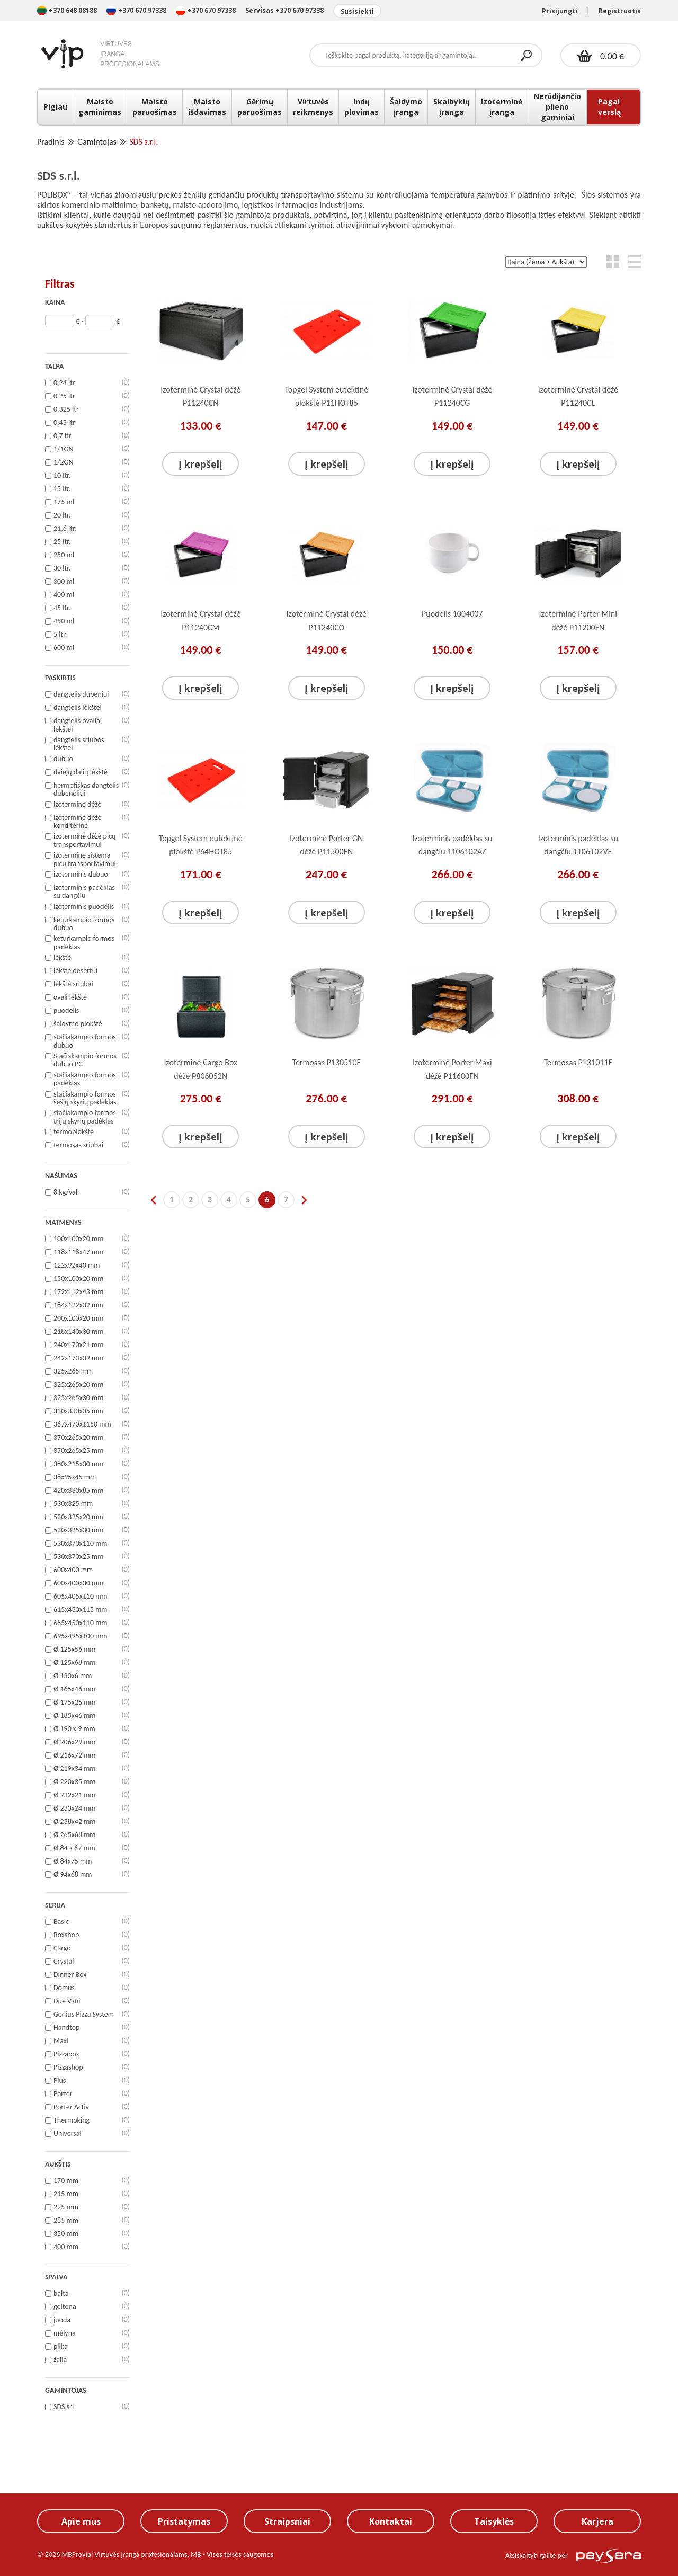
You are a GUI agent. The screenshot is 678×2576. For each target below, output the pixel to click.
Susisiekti (357, 11)
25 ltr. (61, 542)
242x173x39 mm (78, 1358)
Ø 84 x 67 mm (74, 1848)
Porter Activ (71, 2107)
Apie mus (81, 2521)
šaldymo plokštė (77, 1024)
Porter (63, 2094)
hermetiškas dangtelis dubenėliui (86, 789)
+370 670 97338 (137, 10)
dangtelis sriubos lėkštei (78, 744)
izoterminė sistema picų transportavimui (84, 859)
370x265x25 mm (78, 1451)
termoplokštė (73, 1132)
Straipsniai (287, 2521)
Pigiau (55, 107)
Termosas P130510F (326, 1062)
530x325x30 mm (78, 1530)
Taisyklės (494, 2521)
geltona (64, 2307)
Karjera (597, 2521)
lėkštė (62, 957)
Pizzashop (68, 2067)
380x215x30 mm (78, 1464)
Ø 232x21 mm (74, 1795)
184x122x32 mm (78, 1305)
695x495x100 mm (80, 1636)
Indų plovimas (361, 106)
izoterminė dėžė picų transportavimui (84, 840)
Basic (61, 1922)
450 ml (63, 621)
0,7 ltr (62, 436)
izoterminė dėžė (77, 804)
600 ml (63, 648)
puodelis (66, 1010)
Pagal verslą (609, 106)
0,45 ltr (64, 422)
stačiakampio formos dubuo (84, 1041)
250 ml (63, 555)
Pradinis (51, 142)
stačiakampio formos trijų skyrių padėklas (84, 1117)
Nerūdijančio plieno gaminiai (557, 106)
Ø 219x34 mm (74, 1768)
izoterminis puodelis (83, 907)
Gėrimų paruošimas (259, 106)
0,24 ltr (64, 383)
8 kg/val (65, 1192)
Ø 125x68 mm (74, 1663)
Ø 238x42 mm (74, 1821)
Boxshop (66, 1935)
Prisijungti (559, 10)
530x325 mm (73, 1504)
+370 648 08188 (67, 10)
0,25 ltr (64, 396)
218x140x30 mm (78, 1331)
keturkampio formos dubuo (83, 924)
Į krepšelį (200, 464)
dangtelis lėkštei (77, 707)
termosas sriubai (78, 1145)
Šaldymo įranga (406, 106)
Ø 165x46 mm (74, 1689)
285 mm (65, 2220)
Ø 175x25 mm (74, 1702)
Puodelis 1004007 (452, 614)
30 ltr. (61, 568)
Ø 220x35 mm (74, 1782)
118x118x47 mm (78, 1252)
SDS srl (63, 2407)
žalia (60, 2360)
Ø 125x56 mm (74, 1649)
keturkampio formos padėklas (83, 942)
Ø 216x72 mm (74, 1755)
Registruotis (620, 10)
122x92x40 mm (76, 1265)
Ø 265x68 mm (74, 1835)
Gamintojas (97, 142)
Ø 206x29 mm (74, 1742)
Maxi (60, 2041)
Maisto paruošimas (154, 106)
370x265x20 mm (78, 1437)
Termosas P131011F (578, 1062)
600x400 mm (73, 1570)
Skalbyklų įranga (451, 106)
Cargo (62, 1948)
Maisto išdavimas (207, 106)
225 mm (65, 2207)
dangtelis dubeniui (81, 694)
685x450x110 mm (80, 1623)
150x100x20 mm (78, 1278)
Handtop (66, 2028)
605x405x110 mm (80, 1596)
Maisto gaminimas (99, 106)
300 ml (63, 581)
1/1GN (63, 449)
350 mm (65, 2234)
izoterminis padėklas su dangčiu (84, 892)
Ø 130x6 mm (72, 1676)
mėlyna (64, 2333)
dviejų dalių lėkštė (80, 772)
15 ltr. (61, 489)
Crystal (63, 1961)
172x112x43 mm (78, 1292)
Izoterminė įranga (501, 106)
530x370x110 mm (80, 1543)
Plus (59, 2080)
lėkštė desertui (75, 971)
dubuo (63, 759)
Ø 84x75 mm (72, 1861)
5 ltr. (60, 634)
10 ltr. (61, 475)
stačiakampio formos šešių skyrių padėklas (85, 1098)
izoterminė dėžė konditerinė (77, 822)
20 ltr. (61, 515)
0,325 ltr (66, 409)
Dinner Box (69, 1975)
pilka (60, 2346)
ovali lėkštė (70, 997)
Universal (67, 2133)
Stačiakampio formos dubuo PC (85, 1060)
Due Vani (67, 2001)
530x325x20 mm (78, 1517)
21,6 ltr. (64, 528)
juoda (61, 2320)
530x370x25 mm (78, 1557)
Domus (64, 1988)
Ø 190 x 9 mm (74, 1729)
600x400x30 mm (78, 1583)
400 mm (65, 2247)
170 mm (65, 2181)
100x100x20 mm (78, 1239)
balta (61, 2293)
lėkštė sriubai (73, 984)
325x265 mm (73, 1371)
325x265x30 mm (78, 1398)
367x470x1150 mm (82, 1424)
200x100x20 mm (78, 1318)
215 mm (65, 2194)
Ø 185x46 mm (74, 1716)
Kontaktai (390, 2521)
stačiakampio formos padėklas (84, 1079)
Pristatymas (184, 2521)
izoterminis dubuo (80, 874)
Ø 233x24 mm (74, 1808)
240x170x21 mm (78, 1345)
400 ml (63, 595)
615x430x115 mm (80, 1610)
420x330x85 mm (78, 1490)
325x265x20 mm (78, 1384)
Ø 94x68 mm (72, 1874)
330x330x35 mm (78, 1411)
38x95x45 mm (74, 1477)
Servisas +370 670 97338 (284, 10)
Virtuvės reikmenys (313, 106)
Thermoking (71, 2120)
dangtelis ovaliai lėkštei (77, 725)
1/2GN (63, 462)
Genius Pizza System (83, 2014)
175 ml (63, 502)
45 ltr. (61, 608)
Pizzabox (66, 2054)
